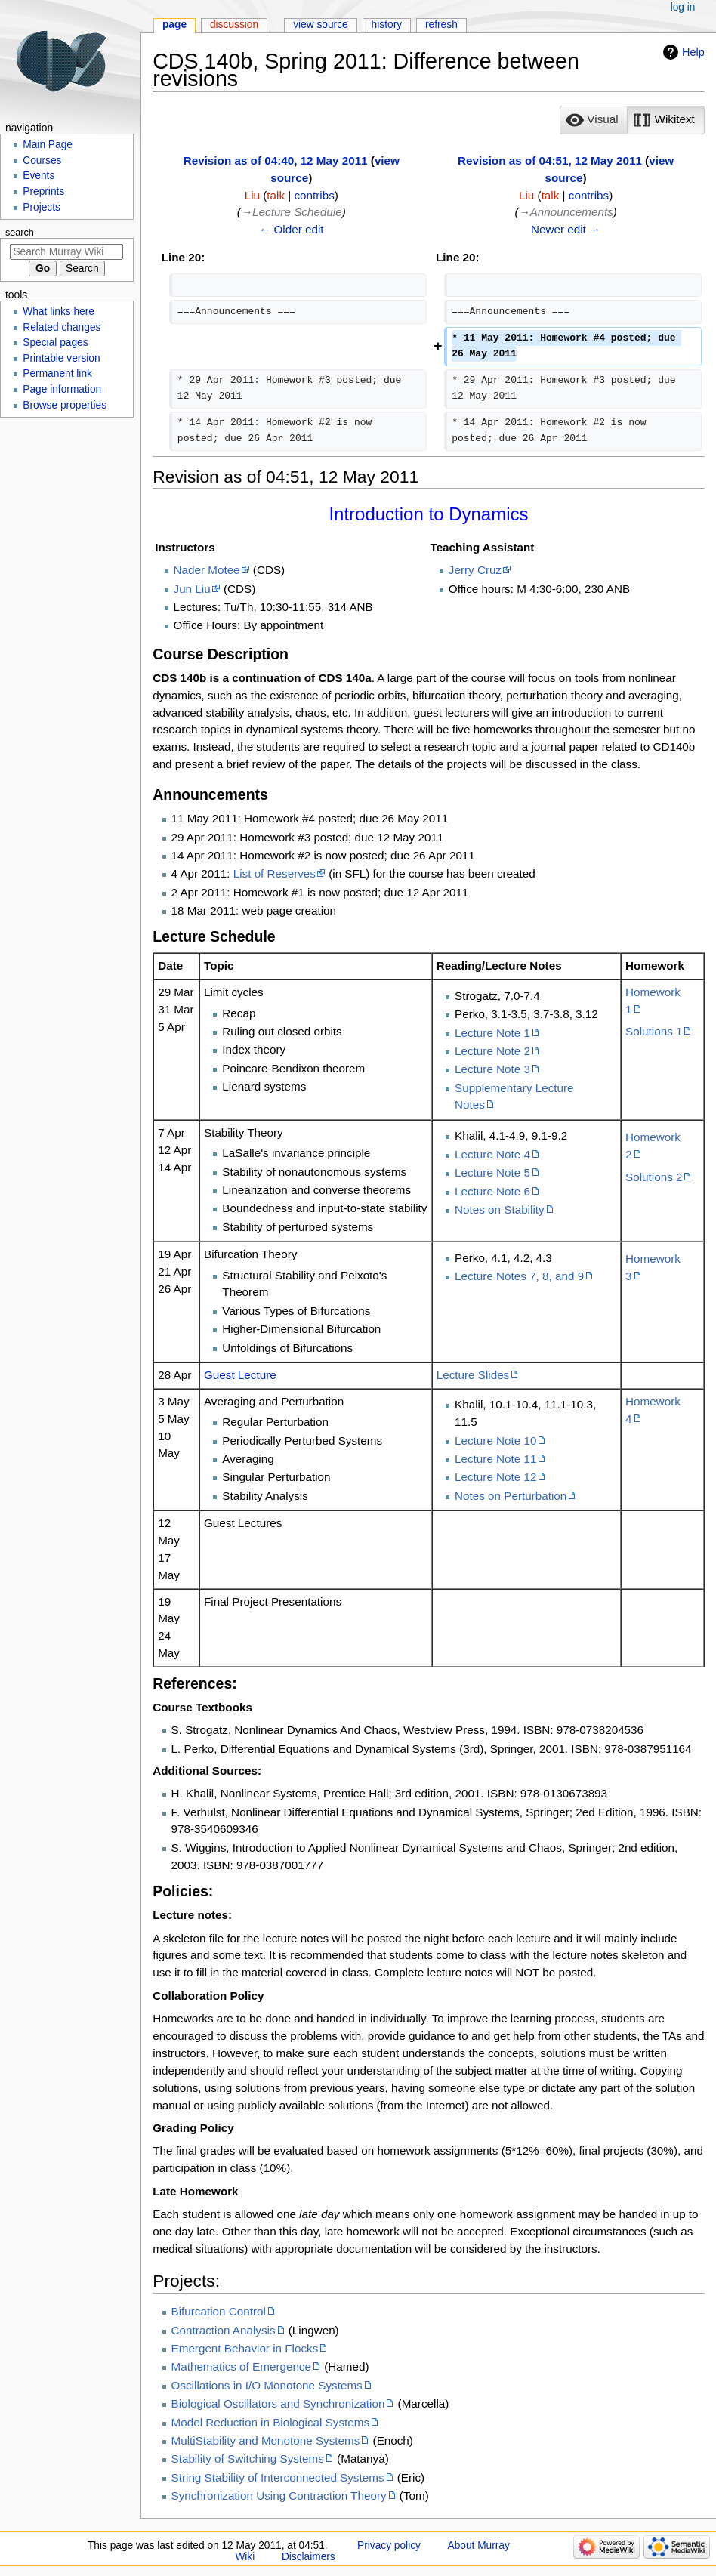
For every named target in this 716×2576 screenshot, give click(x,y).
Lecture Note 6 (492, 1191)
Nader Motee (207, 569)
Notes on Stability (500, 1209)
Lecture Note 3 (492, 1069)
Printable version (61, 358)
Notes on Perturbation (510, 1495)
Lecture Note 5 (492, 1172)
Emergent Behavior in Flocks (245, 2348)
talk (276, 195)
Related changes (61, 327)
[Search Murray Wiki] (66, 252)
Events (38, 175)
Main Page (48, 144)
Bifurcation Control (218, 2311)
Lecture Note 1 (492, 1032)
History (387, 24)
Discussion (234, 24)
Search (19, 232)
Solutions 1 (653, 1031)
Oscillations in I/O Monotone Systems (267, 2385)
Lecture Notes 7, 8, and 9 (519, 1275)
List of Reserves (274, 873)
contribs (315, 195)
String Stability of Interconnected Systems (277, 2477)
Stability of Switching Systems (247, 2458)
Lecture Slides (473, 1374)
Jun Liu (192, 588)
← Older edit (291, 229)
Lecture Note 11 (495, 1458)
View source (320, 24)
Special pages (55, 342)
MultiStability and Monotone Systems (265, 2440)
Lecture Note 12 (495, 1476)
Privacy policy (389, 2545)
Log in (683, 7)
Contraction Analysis (223, 2330)
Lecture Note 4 (492, 1154)
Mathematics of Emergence (241, 2366)
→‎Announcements (565, 211)
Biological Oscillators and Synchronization (278, 2403)
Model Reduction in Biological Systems (270, 2422)
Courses (42, 160)
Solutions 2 (653, 1177)
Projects (41, 207)
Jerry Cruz (475, 569)
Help (693, 52)
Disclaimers (308, 2556)
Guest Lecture (240, 1374)
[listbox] (632, 120)
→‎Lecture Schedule (291, 211)
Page (174, 24)
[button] (594, 120)
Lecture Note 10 (495, 1440)
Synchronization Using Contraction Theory (279, 2495)
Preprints (43, 191)
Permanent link (57, 373)
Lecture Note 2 (492, 1050)
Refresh (441, 24)
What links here (58, 311)
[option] (593, 120)
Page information (62, 389)
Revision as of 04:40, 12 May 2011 (276, 160)
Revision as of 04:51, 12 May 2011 (550, 160)
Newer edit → (565, 229)
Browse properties (64, 405)
